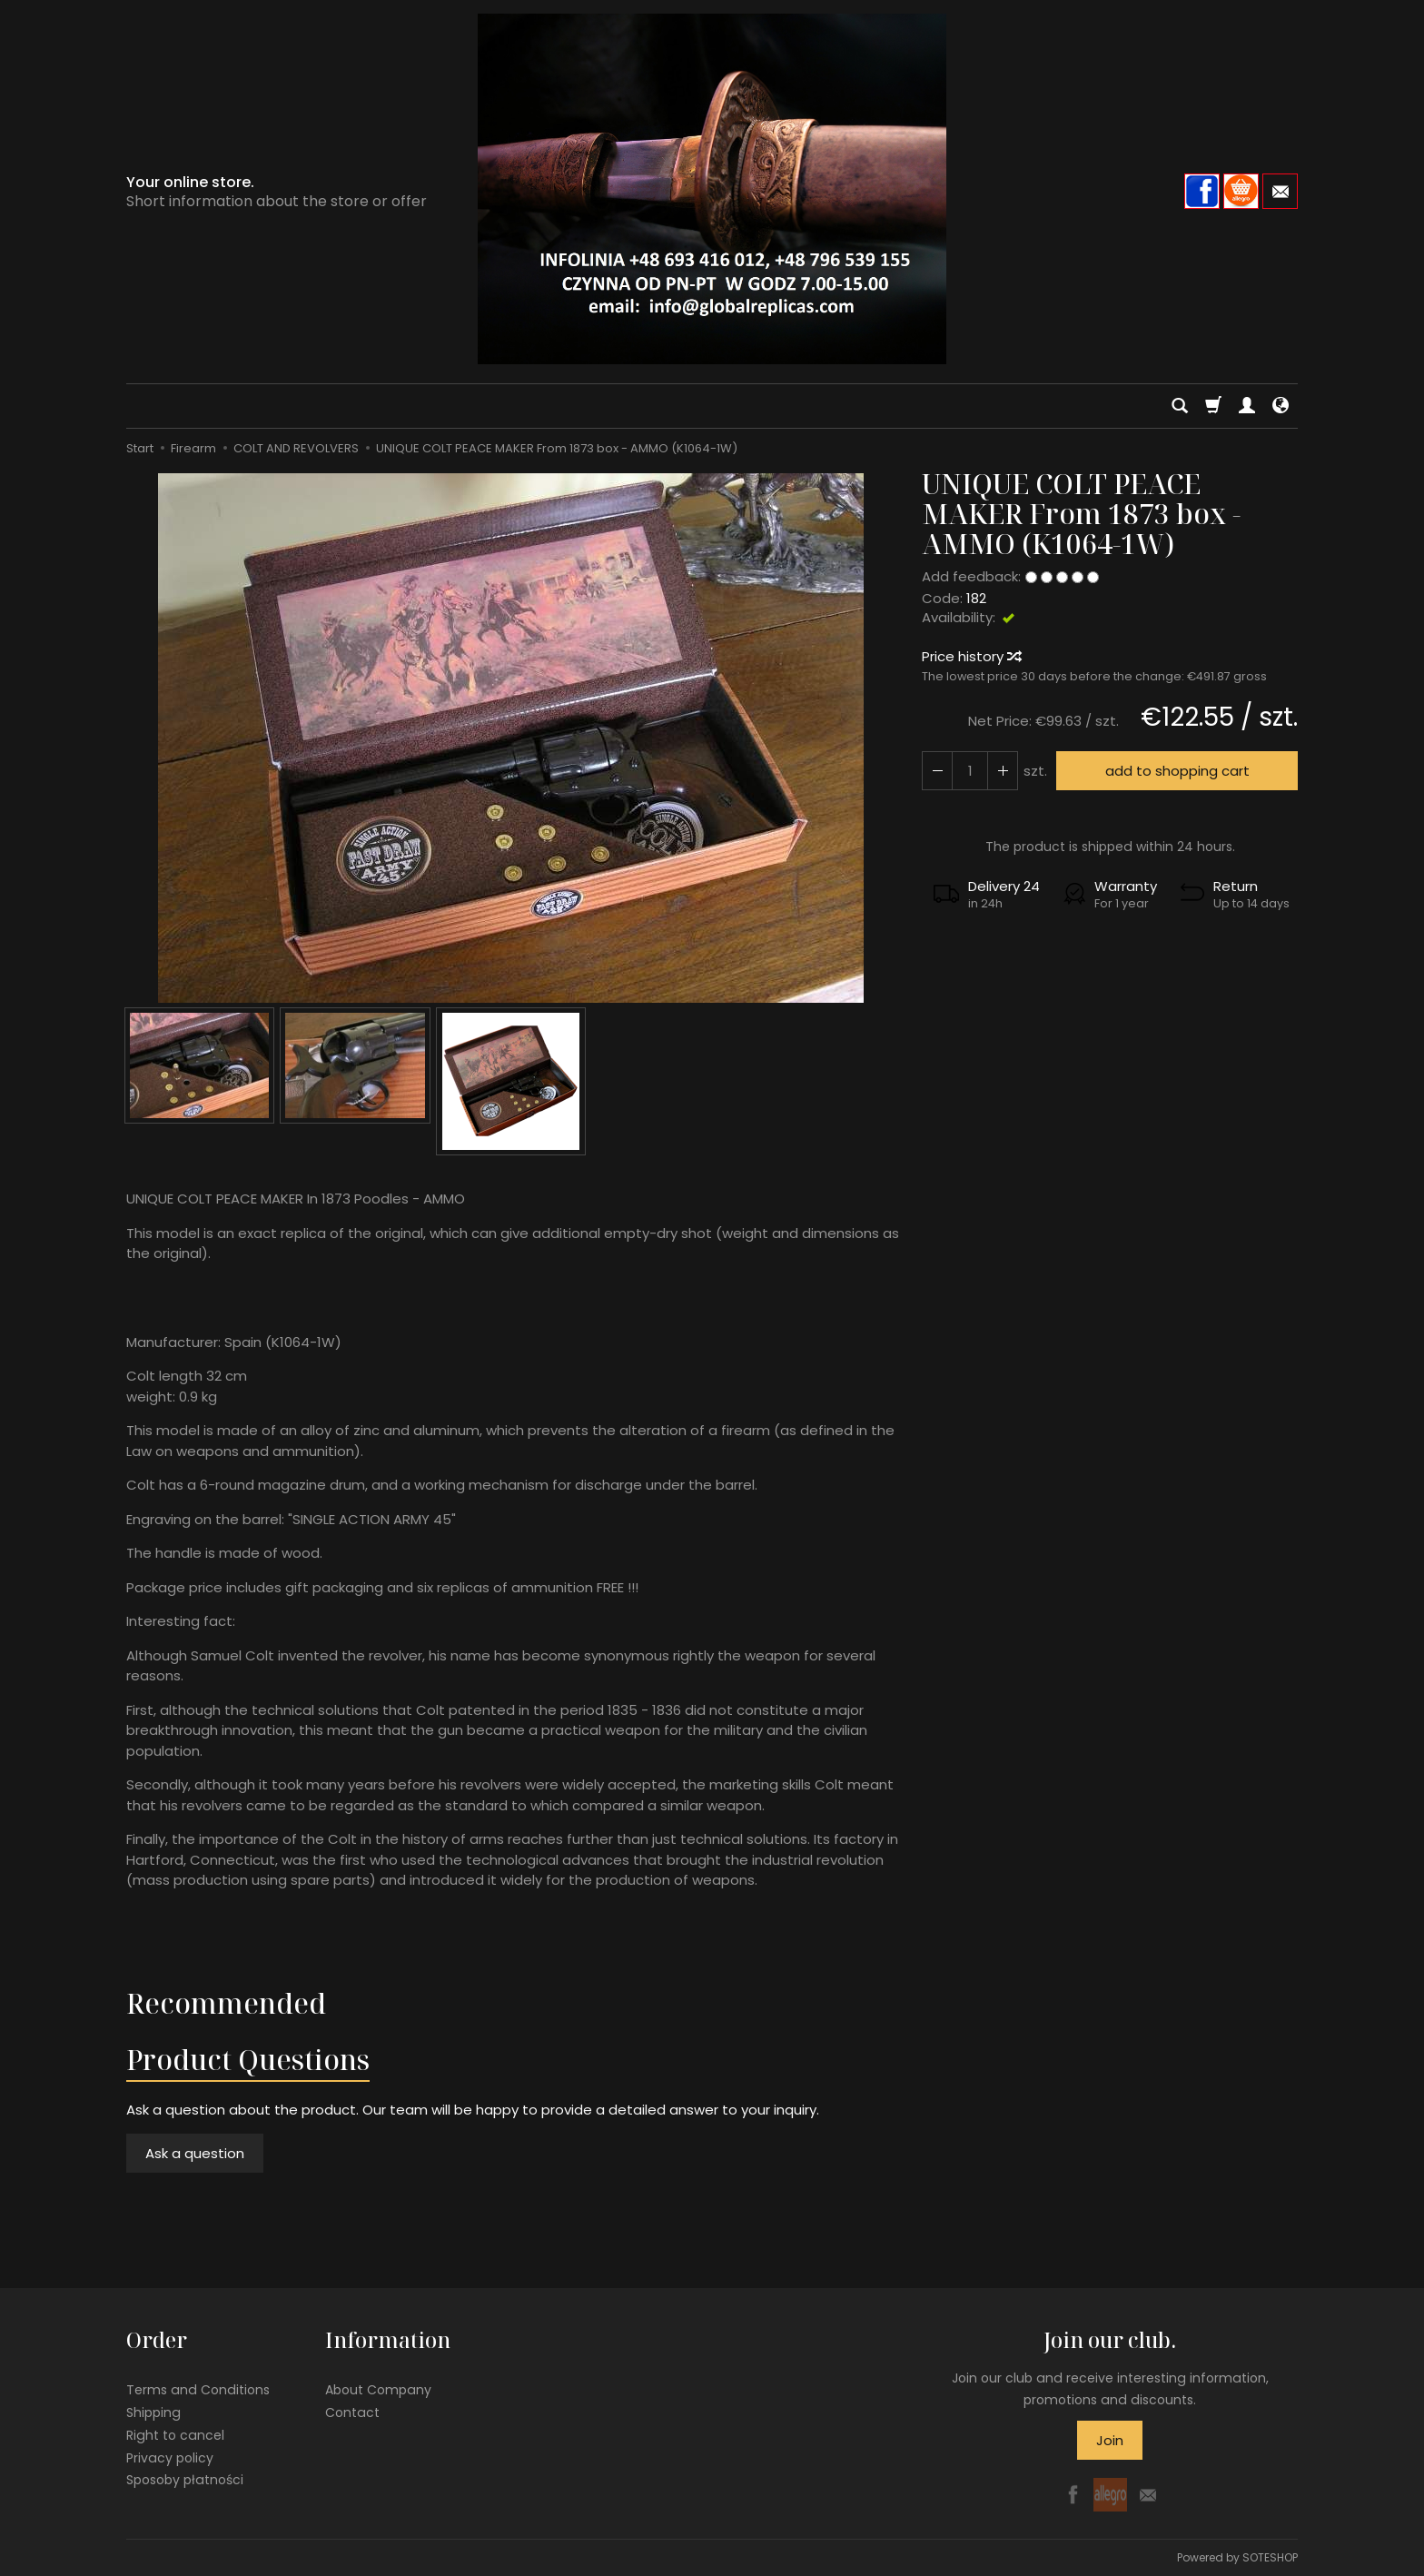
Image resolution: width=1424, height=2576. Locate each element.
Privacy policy (169, 2457)
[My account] (1247, 406)
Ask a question (194, 2153)
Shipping (153, 2412)
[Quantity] (970, 770)
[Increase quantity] (937, 770)
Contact (352, 2412)
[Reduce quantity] (1002, 770)
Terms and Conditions (198, 2390)
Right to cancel (175, 2435)
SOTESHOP (1270, 2557)
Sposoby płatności (184, 2480)
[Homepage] (712, 189)
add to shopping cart (1177, 770)
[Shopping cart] (1213, 406)
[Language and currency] (1280, 406)
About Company (378, 2390)
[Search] (1179, 406)
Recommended (226, 2003)
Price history (971, 656)
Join (1109, 2440)
